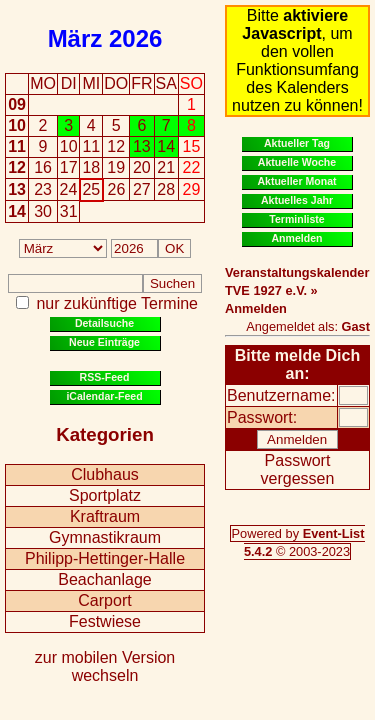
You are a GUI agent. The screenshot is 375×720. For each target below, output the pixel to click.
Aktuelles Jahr (297, 200)
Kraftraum (105, 516)
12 (17, 167)
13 (17, 189)
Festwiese (105, 621)
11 (17, 146)
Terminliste (296, 219)
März (75, 38)
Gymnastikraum (105, 537)
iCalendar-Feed (104, 396)
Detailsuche (104, 323)
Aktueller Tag (297, 143)
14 (17, 211)
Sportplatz (105, 495)
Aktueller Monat (296, 181)
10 (17, 125)
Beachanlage (104, 579)
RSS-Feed (105, 377)
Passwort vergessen (298, 469)
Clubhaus (105, 474)
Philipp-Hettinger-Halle (105, 558)
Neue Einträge (104, 342)
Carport (104, 600)
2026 (135, 38)
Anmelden (297, 238)
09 (17, 104)
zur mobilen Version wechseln (105, 666)
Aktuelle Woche (297, 162)
